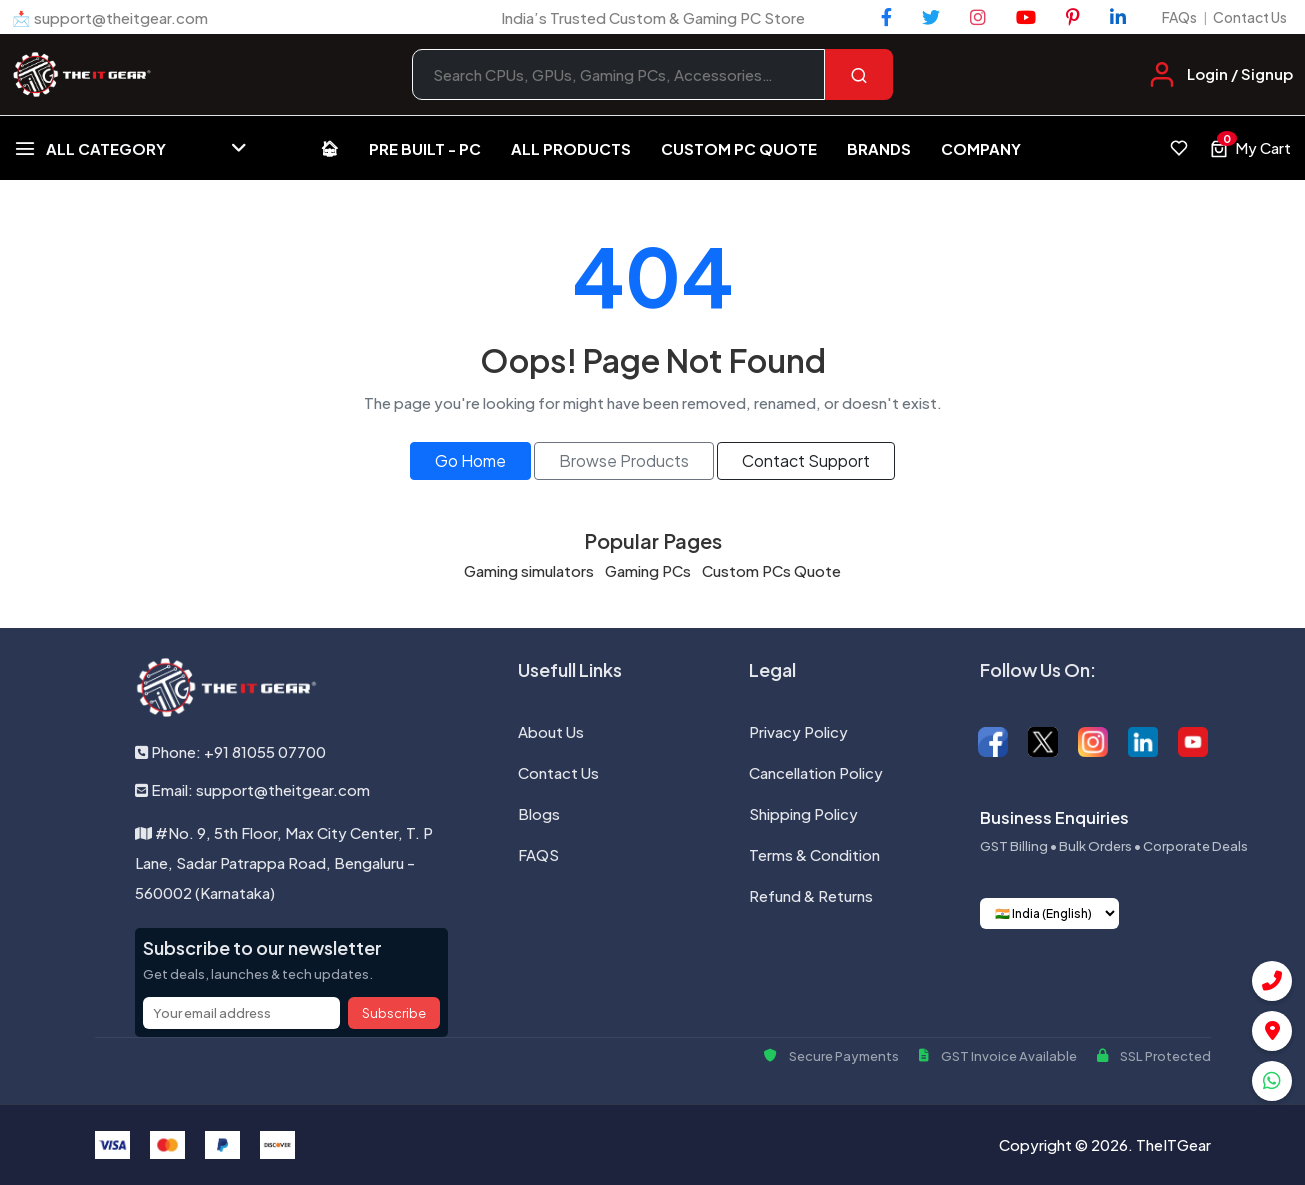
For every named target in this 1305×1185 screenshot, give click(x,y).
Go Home (470, 460)
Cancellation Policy (816, 772)
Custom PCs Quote (771, 570)
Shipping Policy (803, 813)
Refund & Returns (811, 895)
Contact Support (806, 460)
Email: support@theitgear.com (252, 789)
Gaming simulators (529, 570)
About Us (551, 731)
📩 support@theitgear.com (110, 17)
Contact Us (1250, 17)
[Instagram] (978, 17)
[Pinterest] (1073, 17)
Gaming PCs (648, 570)
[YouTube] (1026, 17)
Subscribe (394, 1013)
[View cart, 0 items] (1250, 148)
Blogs (539, 813)
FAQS (538, 854)
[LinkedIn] (1118, 17)
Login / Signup (1240, 73)
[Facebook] (886, 17)
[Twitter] (931, 17)
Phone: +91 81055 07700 (230, 751)
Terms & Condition (814, 854)
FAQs (1179, 17)
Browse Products (624, 460)
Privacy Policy (798, 731)
